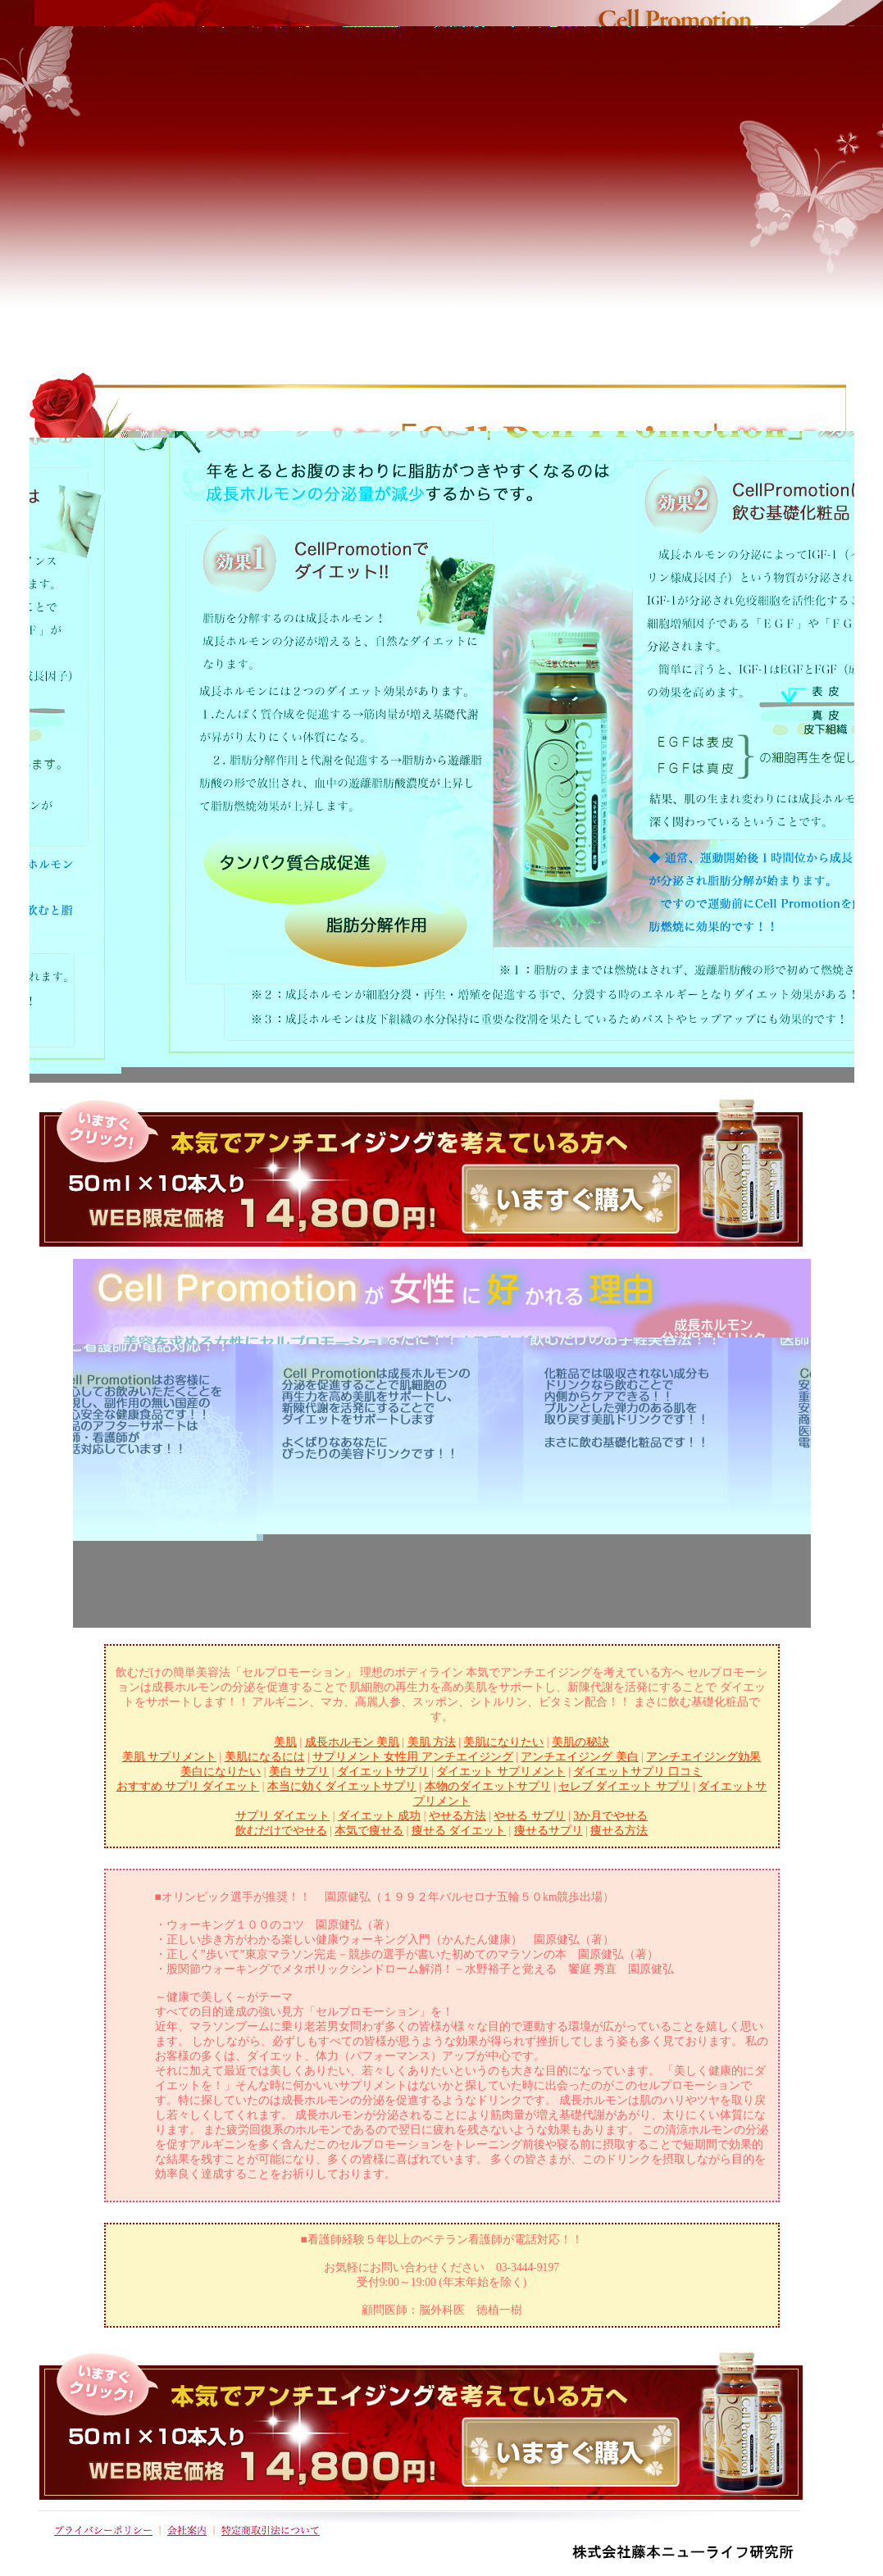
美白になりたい (220, 1771)
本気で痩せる (369, 1830)
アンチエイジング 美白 (579, 1757)
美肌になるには (265, 1757)
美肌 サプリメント (169, 1757)
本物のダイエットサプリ (488, 1786)
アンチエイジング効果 (703, 1757)
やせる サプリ (529, 1816)
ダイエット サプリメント (500, 1771)
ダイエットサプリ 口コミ (637, 1771)
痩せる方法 (619, 1830)
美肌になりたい (503, 1742)
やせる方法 (457, 1816)
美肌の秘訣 (580, 1742)
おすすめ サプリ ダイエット (188, 1786)
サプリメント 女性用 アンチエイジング (412, 1757)
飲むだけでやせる (281, 1830)
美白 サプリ (299, 1771)
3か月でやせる (610, 1816)
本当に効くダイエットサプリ (341, 1786)
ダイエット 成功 (379, 1816)
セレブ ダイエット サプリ (624, 1786)
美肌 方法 (431, 1742)
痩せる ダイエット (459, 1830)
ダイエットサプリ (383, 1771)
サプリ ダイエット (282, 1816)
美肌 (285, 1742)
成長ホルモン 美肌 (352, 1742)
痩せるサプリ (548, 1830)
